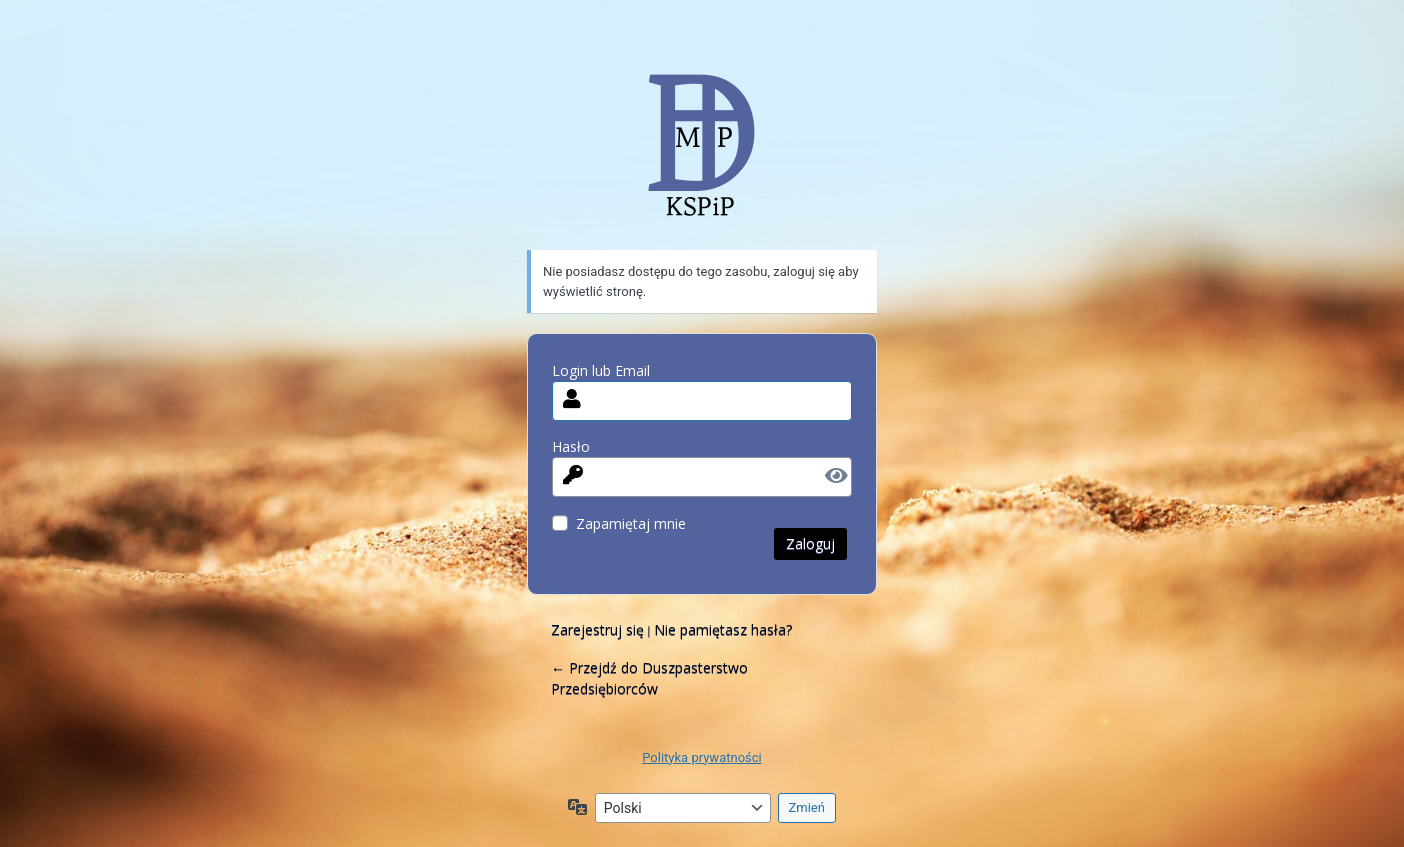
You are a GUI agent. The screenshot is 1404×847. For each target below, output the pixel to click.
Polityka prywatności (701, 757)
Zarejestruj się (597, 629)
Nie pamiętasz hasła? (723, 629)
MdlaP (702, 160)
